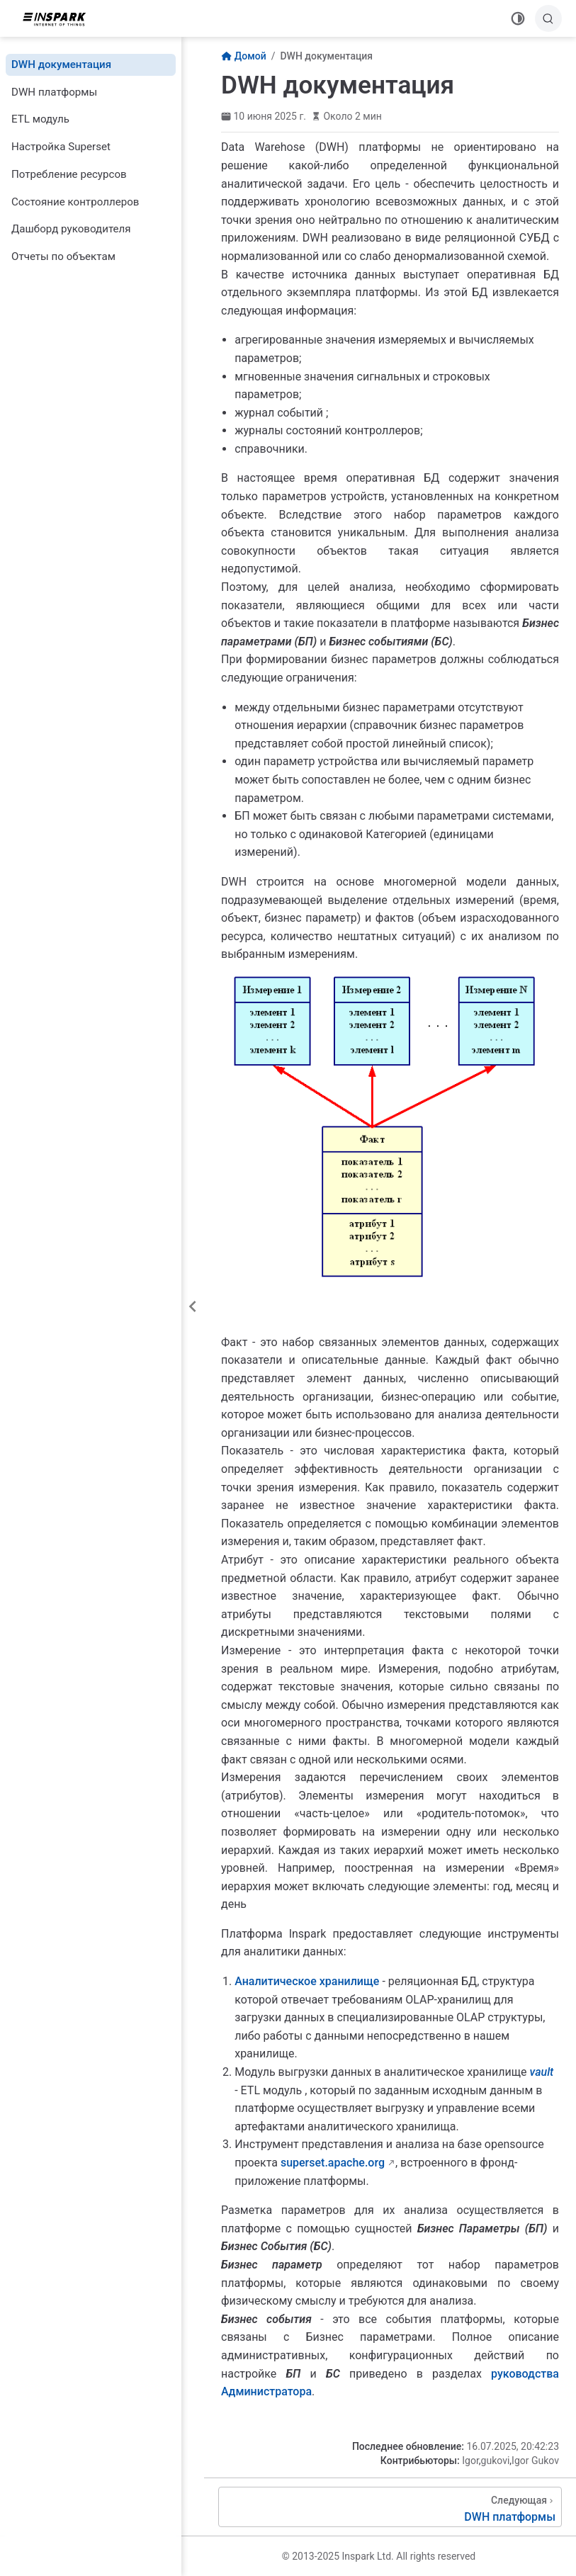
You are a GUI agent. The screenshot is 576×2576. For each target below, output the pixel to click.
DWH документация (61, 64)
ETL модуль (40, 119)
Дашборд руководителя (71, 228)
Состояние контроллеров (75, 202)
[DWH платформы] (390, 2507)
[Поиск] (548, 18)
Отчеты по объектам (63, 256)
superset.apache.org (333, 2162)
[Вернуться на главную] (59, 18)
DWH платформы (54, 92)
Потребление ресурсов (69, 174)
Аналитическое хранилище (307, 1981)
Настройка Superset (61, 146)
